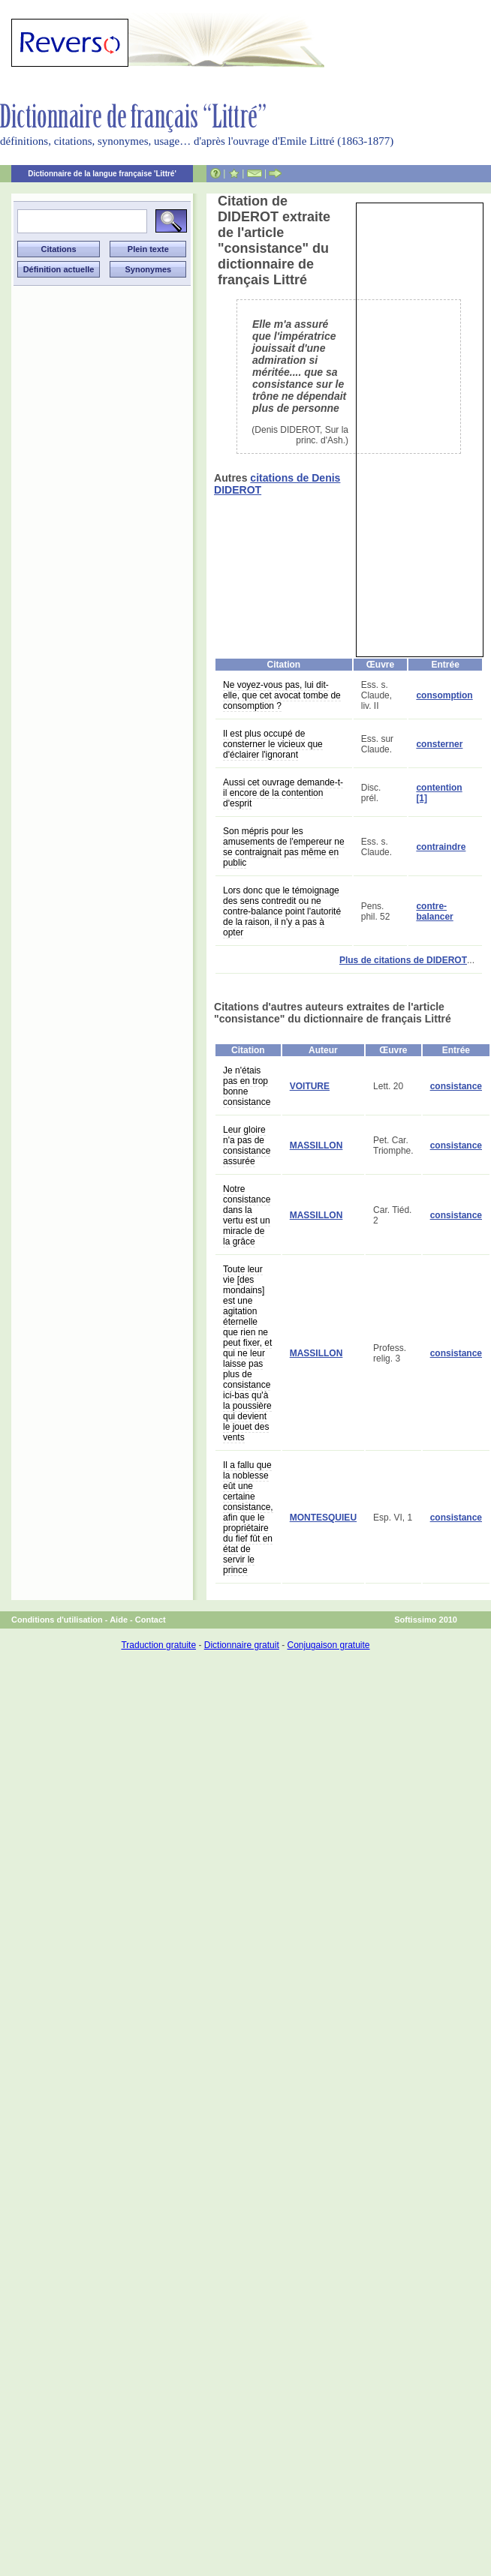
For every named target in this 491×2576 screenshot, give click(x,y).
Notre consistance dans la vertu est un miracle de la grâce (246, 1215)
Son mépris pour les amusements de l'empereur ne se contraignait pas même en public (284, 847)
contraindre (440, 847)
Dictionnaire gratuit (241, 1645)
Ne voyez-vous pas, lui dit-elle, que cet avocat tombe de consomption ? (282, 695)
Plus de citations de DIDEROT (403, 960)
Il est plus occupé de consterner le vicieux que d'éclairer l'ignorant (273, 744)
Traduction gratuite (158, 1645)
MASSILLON (316, 1145)
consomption (444, 695)
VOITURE (310, 1086)
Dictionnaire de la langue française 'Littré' (102, 174)
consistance (456, 1086)
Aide (119, 1619)
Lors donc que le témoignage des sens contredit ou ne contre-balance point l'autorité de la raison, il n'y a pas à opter (282, 911)
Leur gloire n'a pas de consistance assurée (246, 1145)
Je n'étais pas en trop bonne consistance (246, 1086)
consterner (439, 744)
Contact (150, 1619)
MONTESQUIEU (323, 1517)
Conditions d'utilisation (57, 1619)
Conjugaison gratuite (328, 1645)
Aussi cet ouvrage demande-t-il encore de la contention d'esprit (283, 793)
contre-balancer (434, 911)
